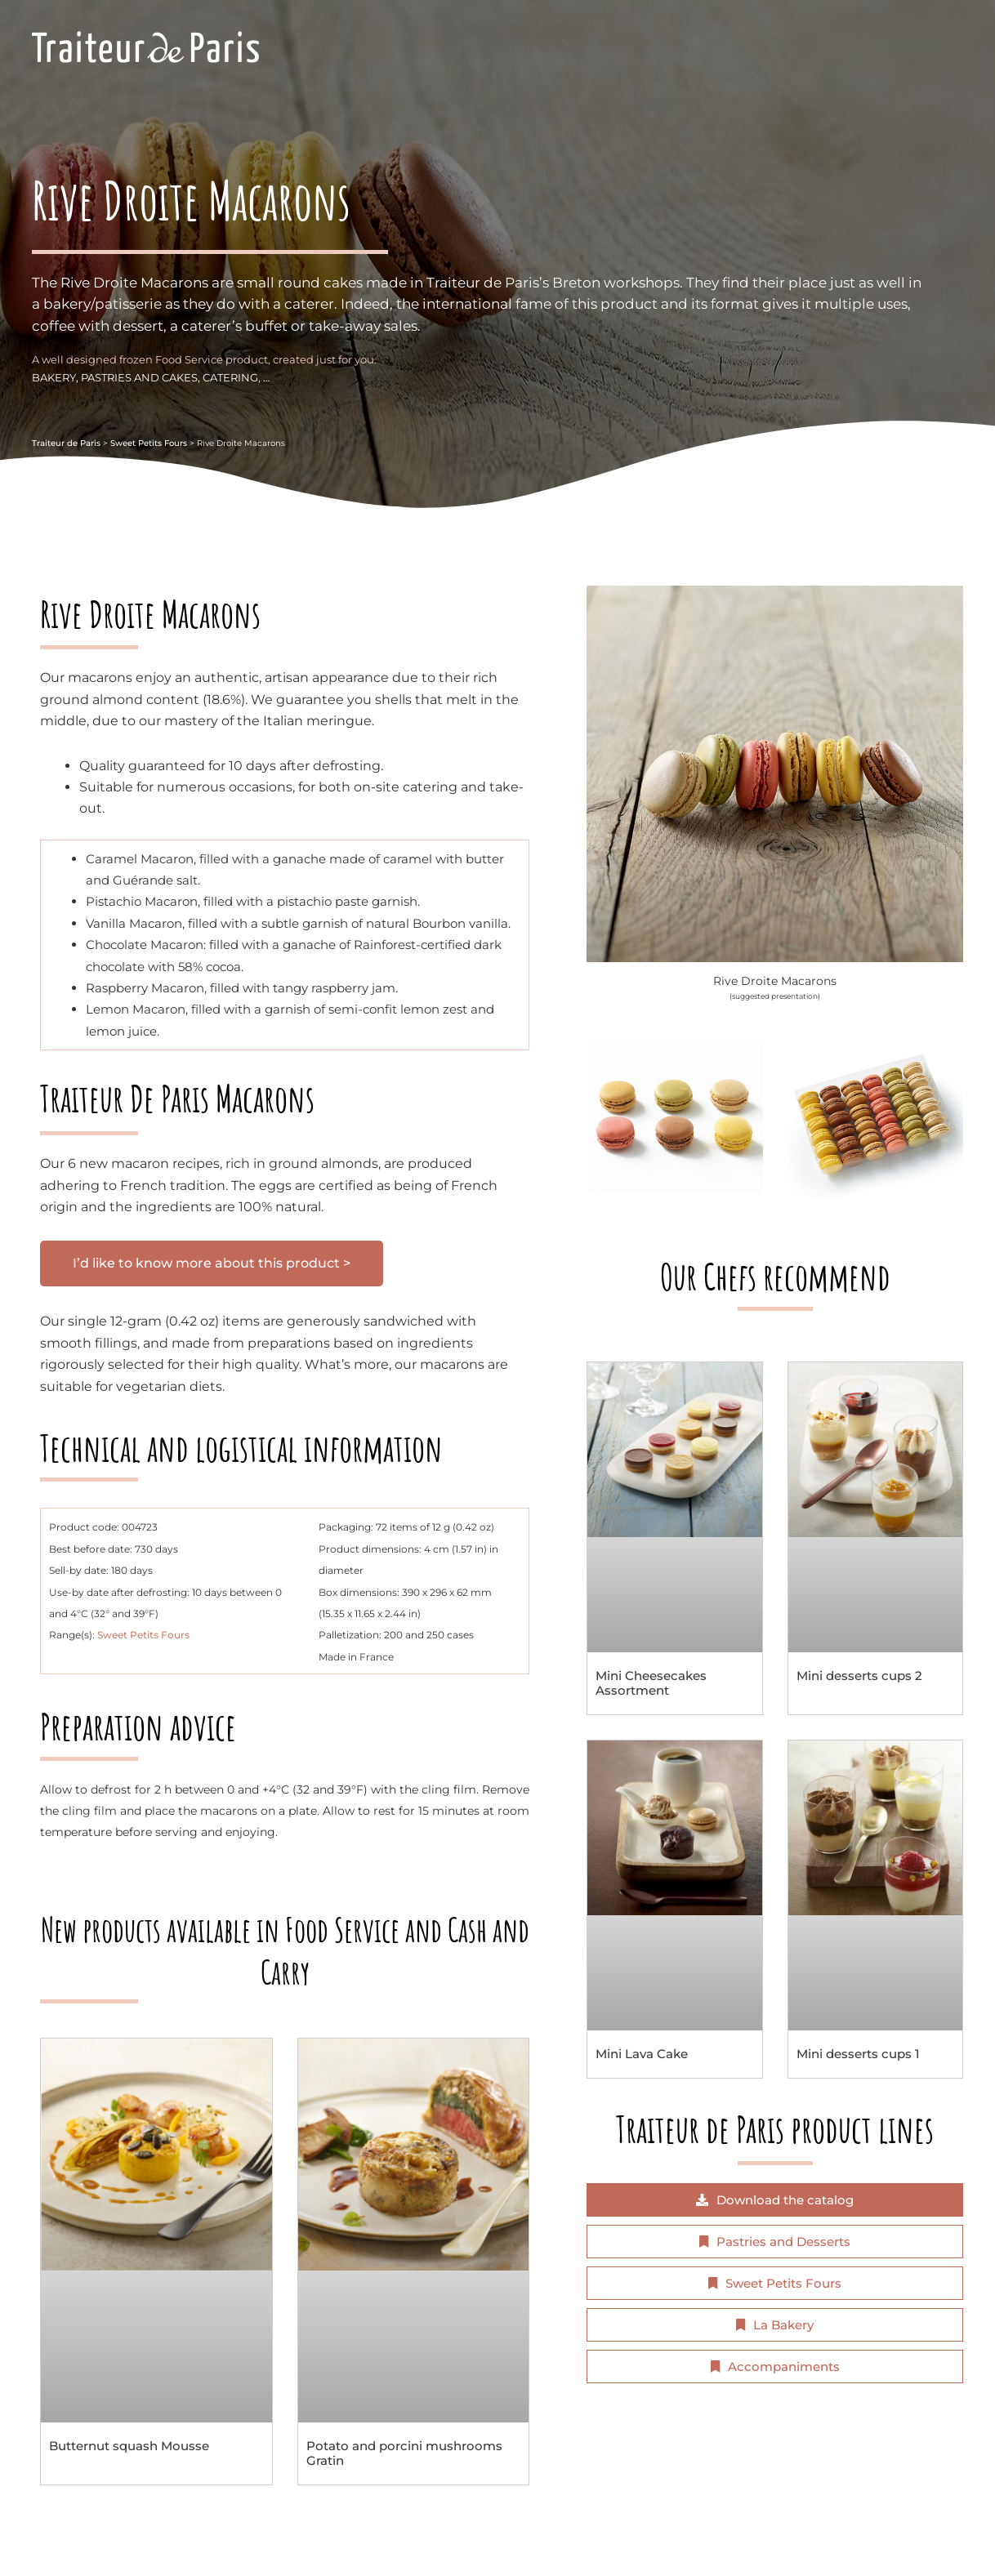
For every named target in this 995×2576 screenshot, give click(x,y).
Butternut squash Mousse (129, 2445)
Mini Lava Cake (642, 2053)
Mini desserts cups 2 (859, 1675)
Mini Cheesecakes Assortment (651, 1683)
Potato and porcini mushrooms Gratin (404, 2453)
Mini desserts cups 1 (858, 2053)
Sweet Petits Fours (148, 443)
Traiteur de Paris (66, 443)
